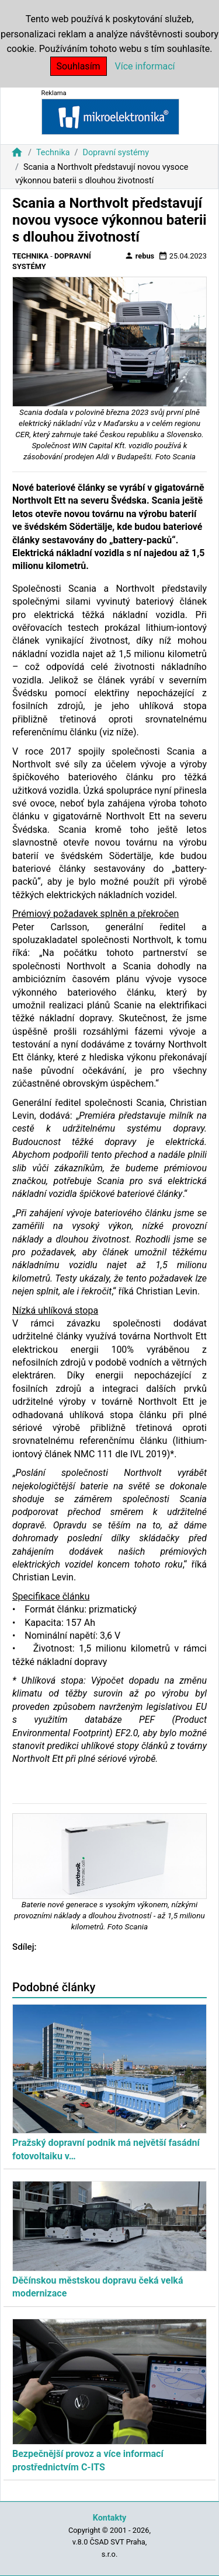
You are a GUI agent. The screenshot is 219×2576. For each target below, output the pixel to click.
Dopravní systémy (115, 153)
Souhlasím (78, 66)
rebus (139, 255)
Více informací (145, 66)
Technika (53, 153)
